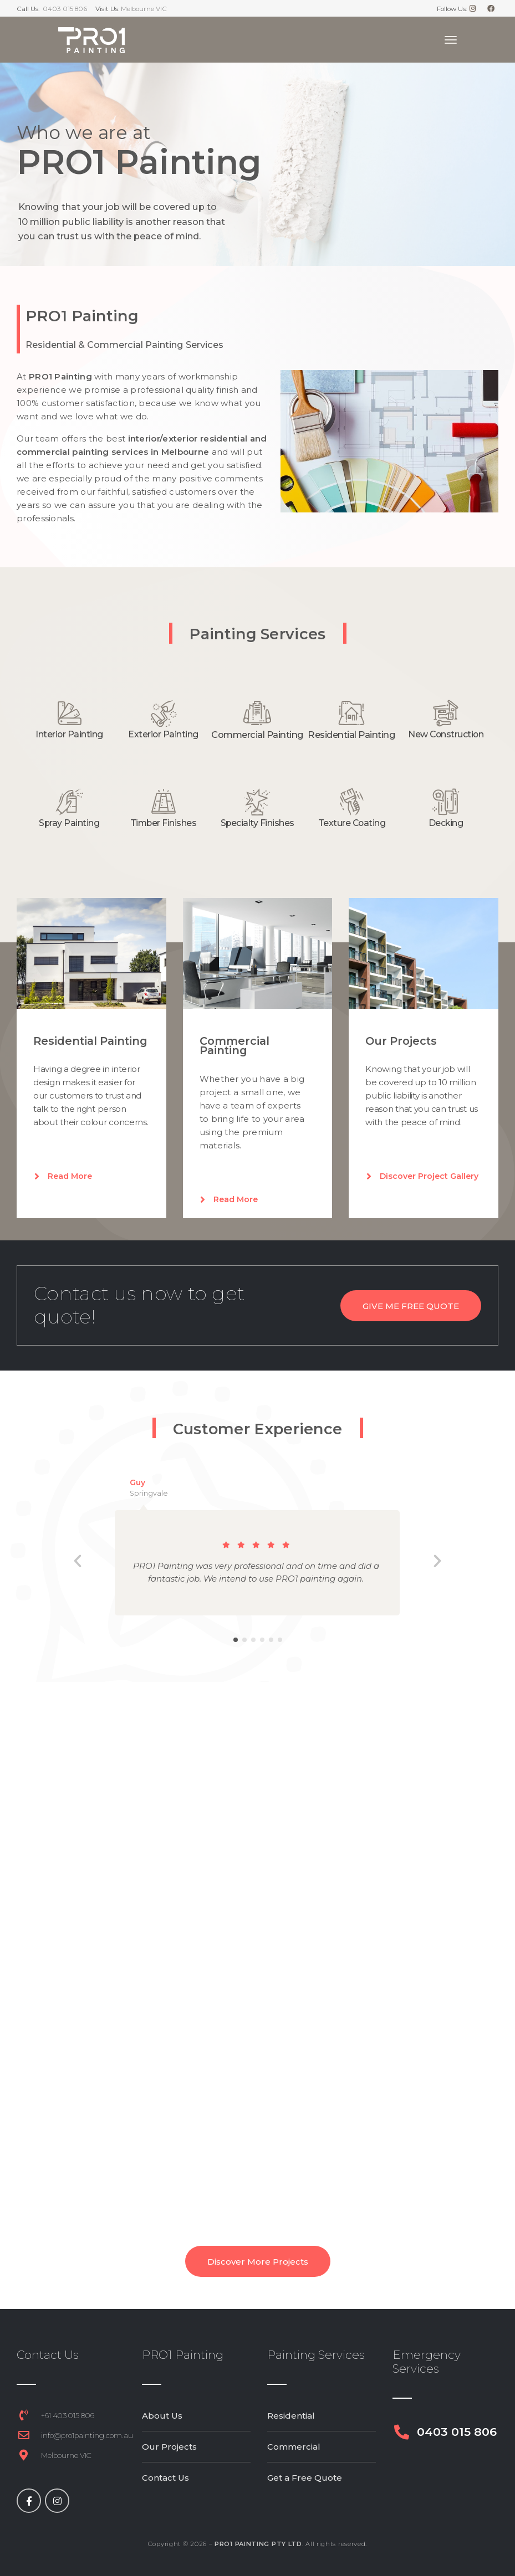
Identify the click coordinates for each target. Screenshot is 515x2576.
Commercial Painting (257, 734)
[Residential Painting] (351, 713)
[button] (77, 1561)
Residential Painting (351, 734)
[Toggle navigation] (450, 40)
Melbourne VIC (144, 9)
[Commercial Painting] (257, 713)
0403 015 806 (65, 9)
